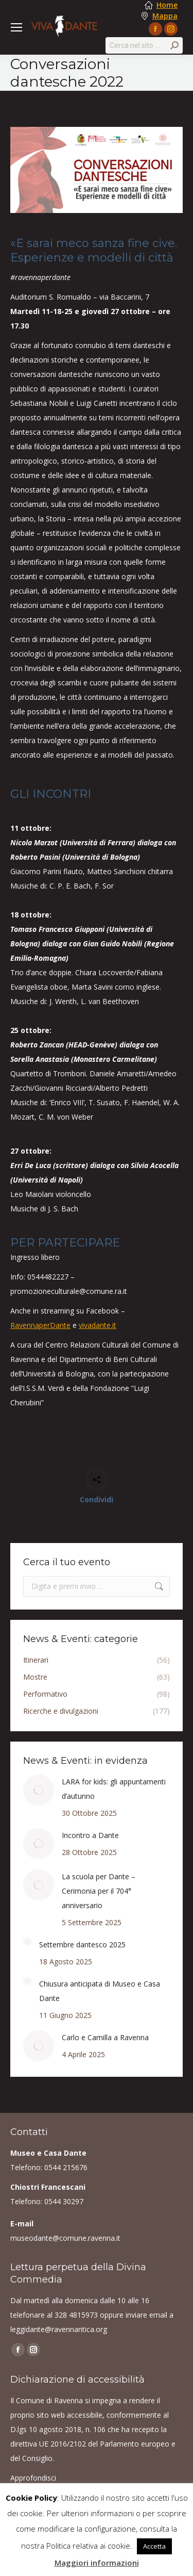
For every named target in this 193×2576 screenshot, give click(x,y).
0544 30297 (63, 2201)
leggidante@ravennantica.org (58, 2329)
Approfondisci (33, 2478)
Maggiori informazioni (97, 2562)
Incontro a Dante (90, 1835)
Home (167, 5)
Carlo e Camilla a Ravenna (105, 2037)
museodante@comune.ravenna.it (65, 2238)
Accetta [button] (154, 2546)
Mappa (165, 16)
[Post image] (38, 1790)
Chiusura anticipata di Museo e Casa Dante (99, 1991)
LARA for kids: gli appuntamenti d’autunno (114, 1789)
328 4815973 (76, 2315)
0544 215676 (65, 2167)
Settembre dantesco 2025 (82, 1944)
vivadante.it (97, 1325)
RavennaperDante (40, 1325)
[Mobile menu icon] (16, 27)
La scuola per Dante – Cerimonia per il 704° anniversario (98, 1891)
